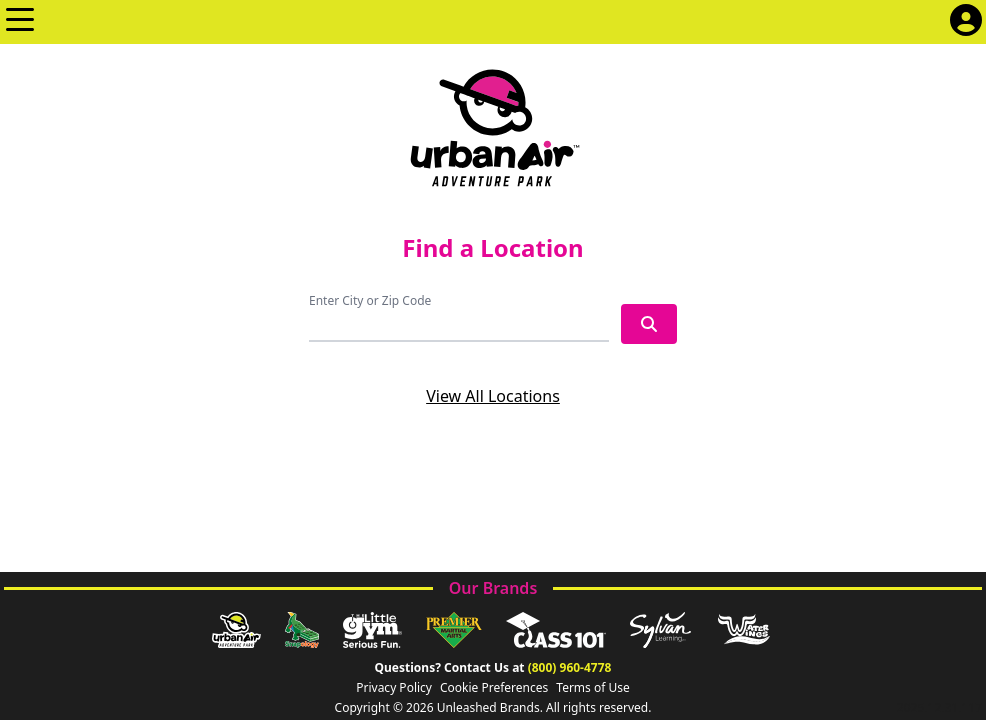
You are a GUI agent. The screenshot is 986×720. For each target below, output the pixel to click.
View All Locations (493, 396)
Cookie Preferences (494, 688)
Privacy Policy (394, 688)
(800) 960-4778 (570, 667)
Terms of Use (592, 688)
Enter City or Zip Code (370, 300)
